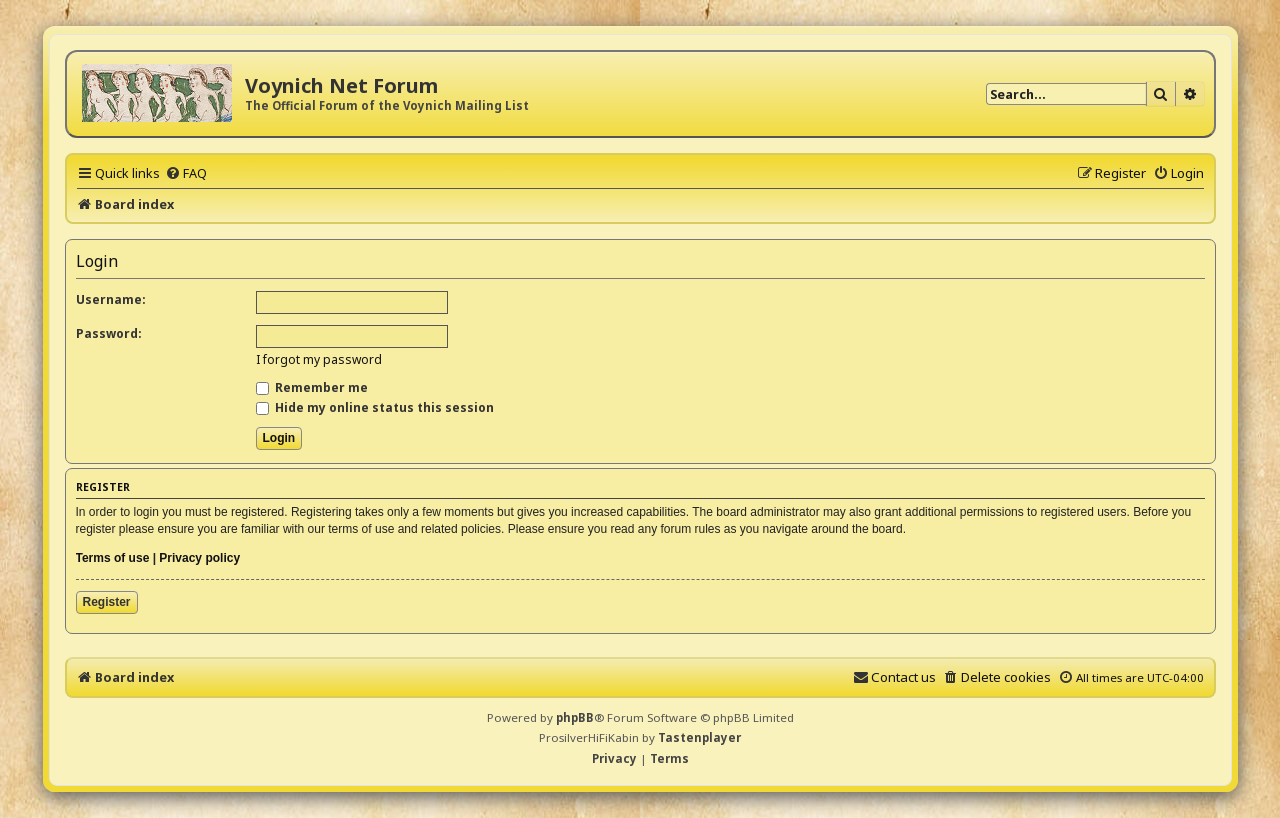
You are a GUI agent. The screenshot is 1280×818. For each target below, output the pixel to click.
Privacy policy (199, 558)
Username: (111, 299)
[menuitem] (186, 173)
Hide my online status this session (375, 407)
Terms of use (113, 558)
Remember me (312, 387)
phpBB (575, 717)
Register (107, 602)
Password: (109, 333)
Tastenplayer (699, 737)
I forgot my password (319, 359)
